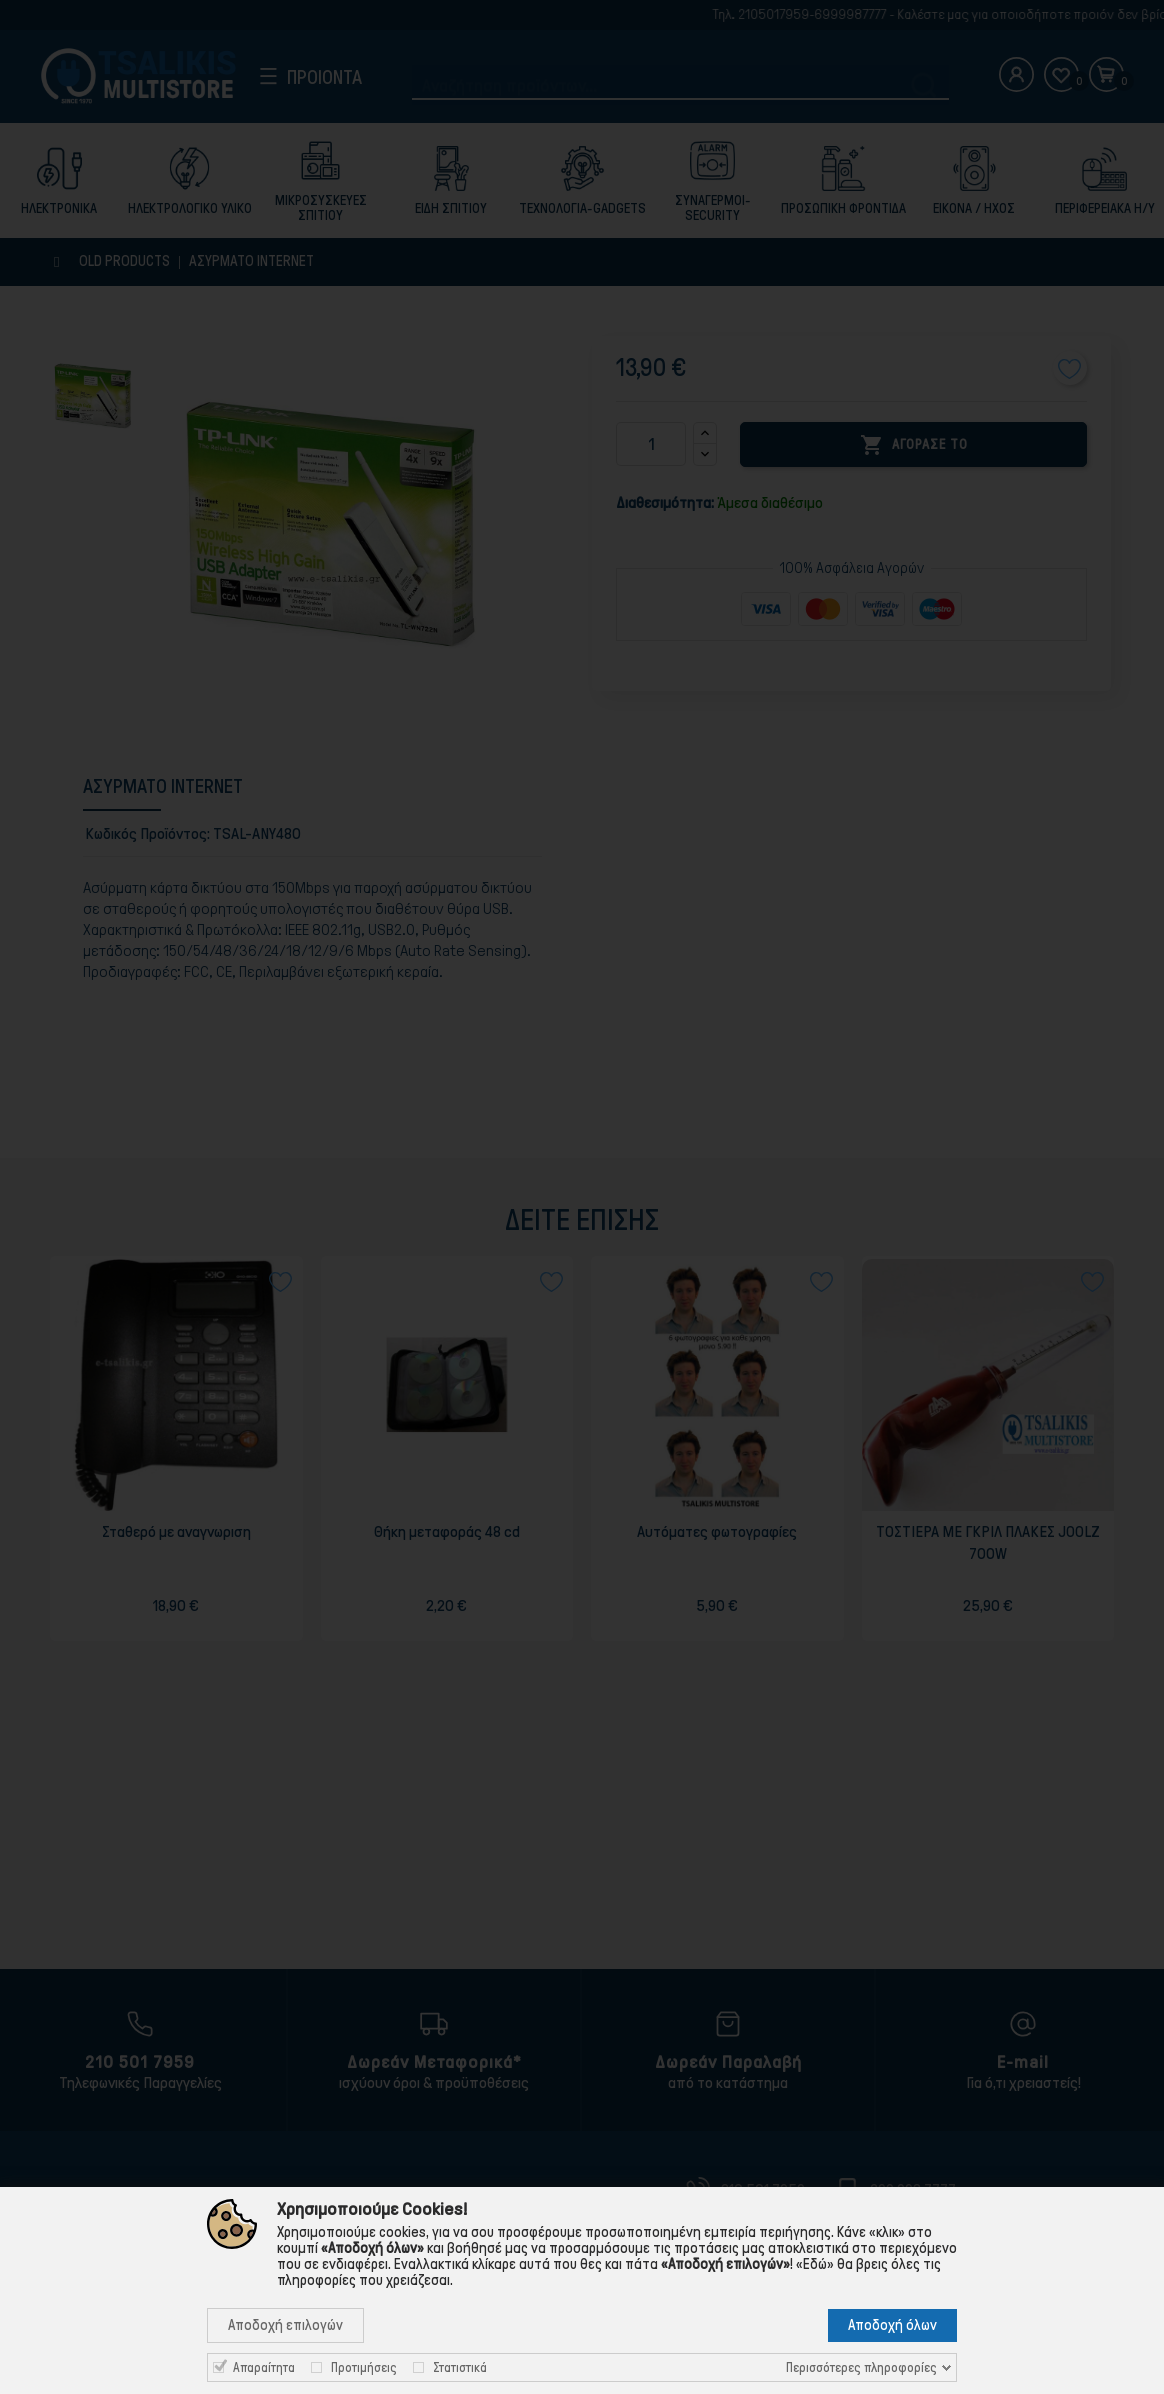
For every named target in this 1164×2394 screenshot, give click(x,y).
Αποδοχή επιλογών (285, 2325)
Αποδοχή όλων (892, 2325)
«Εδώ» (815, 2264)
